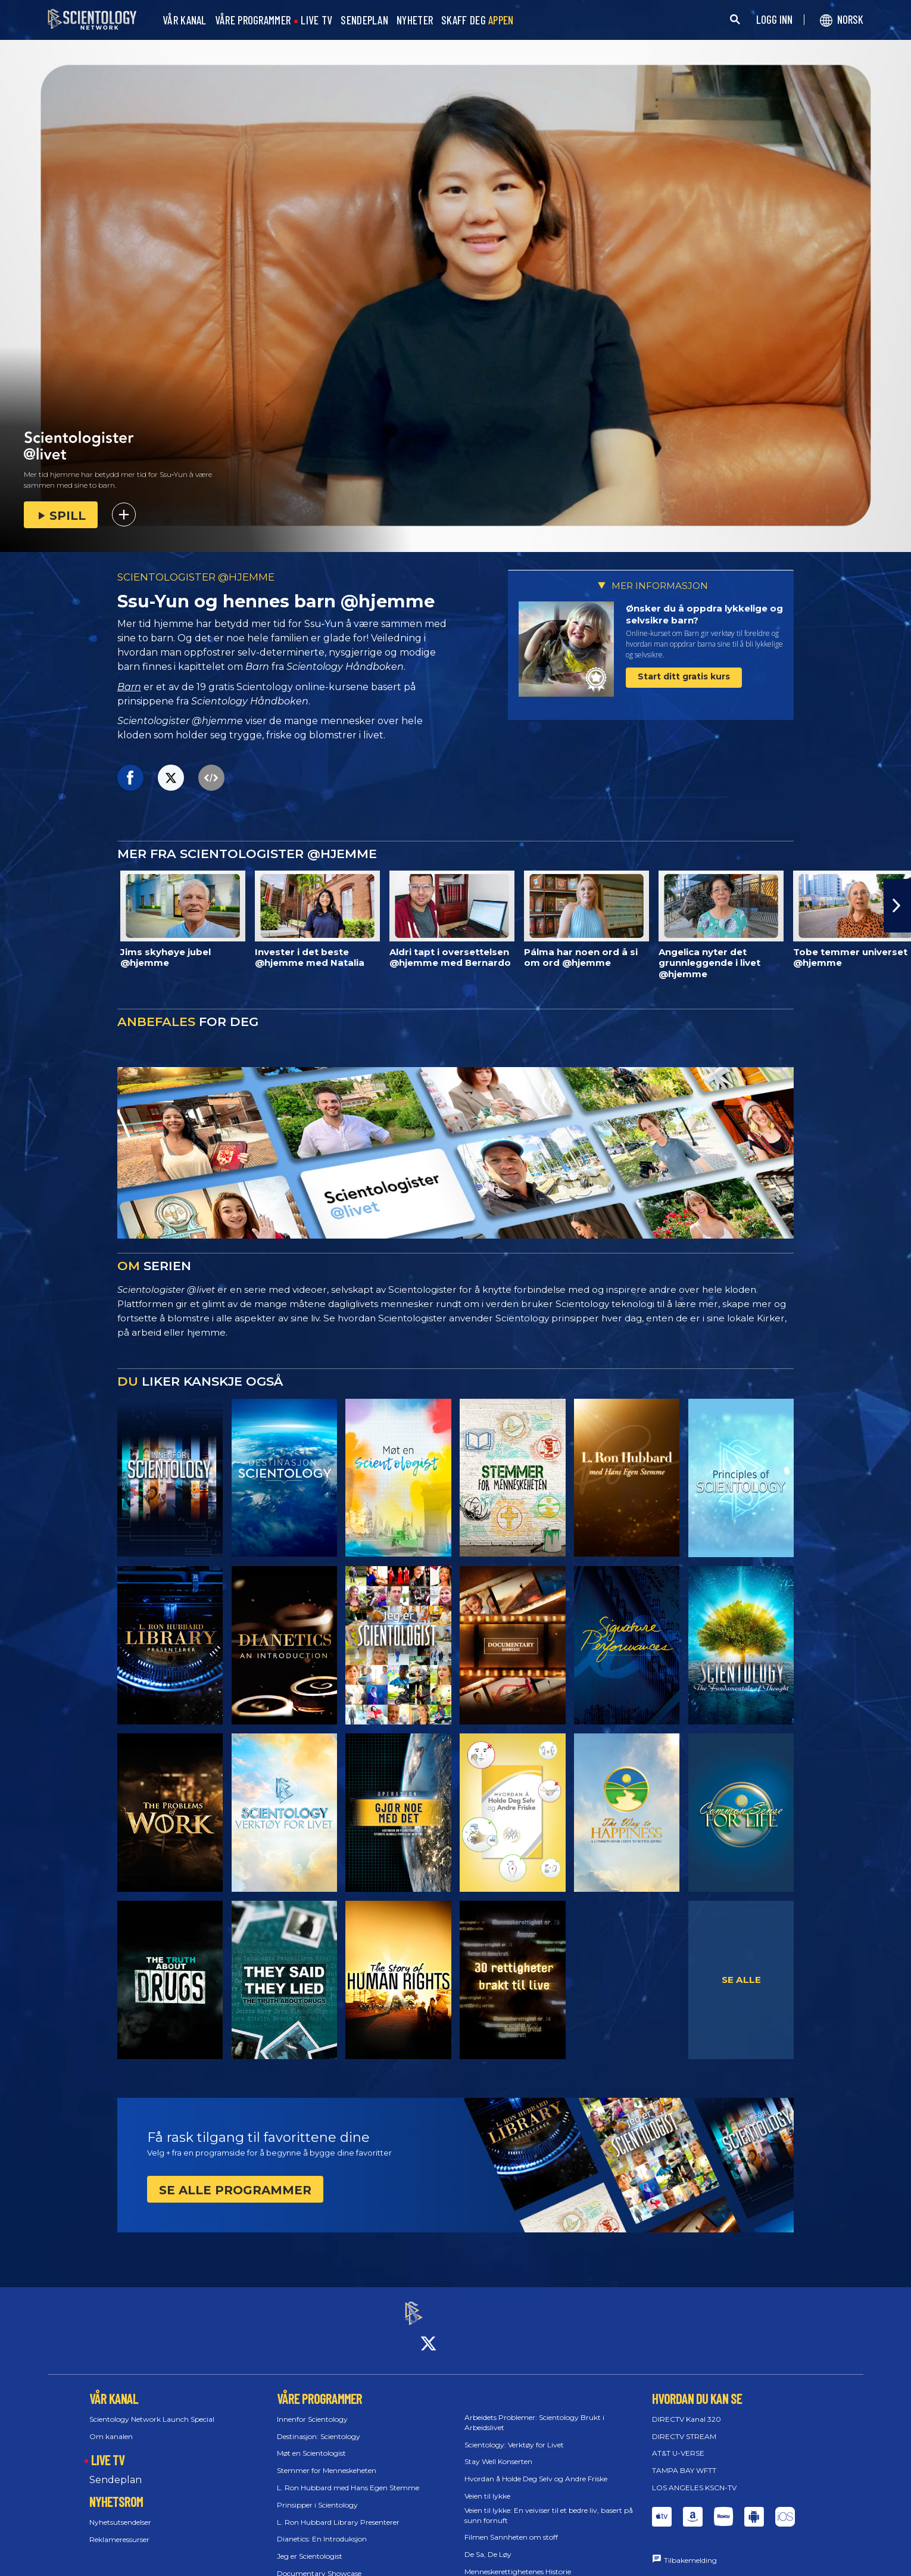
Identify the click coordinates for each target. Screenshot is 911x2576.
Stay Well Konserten (498, 2451)
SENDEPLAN (364, 20)
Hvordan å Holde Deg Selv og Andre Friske (535, 2467)
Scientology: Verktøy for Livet (514, 2434)
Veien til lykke (487, 2485)
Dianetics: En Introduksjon (322, 2528)
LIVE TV (316, 20)
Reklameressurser (119, 2528)
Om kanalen (111, 2425)
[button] (897, 906)
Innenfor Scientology (312, 2408)
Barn (129, 687)
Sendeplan (115, 2469)
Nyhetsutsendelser (120, 2511)
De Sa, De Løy (487, 2543)
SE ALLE (741, 1979)
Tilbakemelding (690, 2549)
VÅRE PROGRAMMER (253, 20)
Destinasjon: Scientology (318, 2425)
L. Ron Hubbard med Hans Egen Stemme (348, 2476)
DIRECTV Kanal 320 (686, 2408)
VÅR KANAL (185, 20)
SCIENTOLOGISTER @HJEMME (195, 577)
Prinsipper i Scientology (317, 2494)
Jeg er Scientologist (309, 2545)
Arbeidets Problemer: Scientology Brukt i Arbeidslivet (534, 2411)
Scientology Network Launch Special (151, 2408)
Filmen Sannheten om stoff (511, 2526)
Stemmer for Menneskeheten (326, 2459)
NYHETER (415, 20)
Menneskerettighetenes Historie (517, 2560)
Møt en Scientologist (311, 2442)
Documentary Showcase (319, 2562)
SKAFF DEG (477, 20)
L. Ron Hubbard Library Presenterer (338, 2511)
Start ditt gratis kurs (684, 676)
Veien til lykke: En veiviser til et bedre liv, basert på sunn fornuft (548, 2504)
